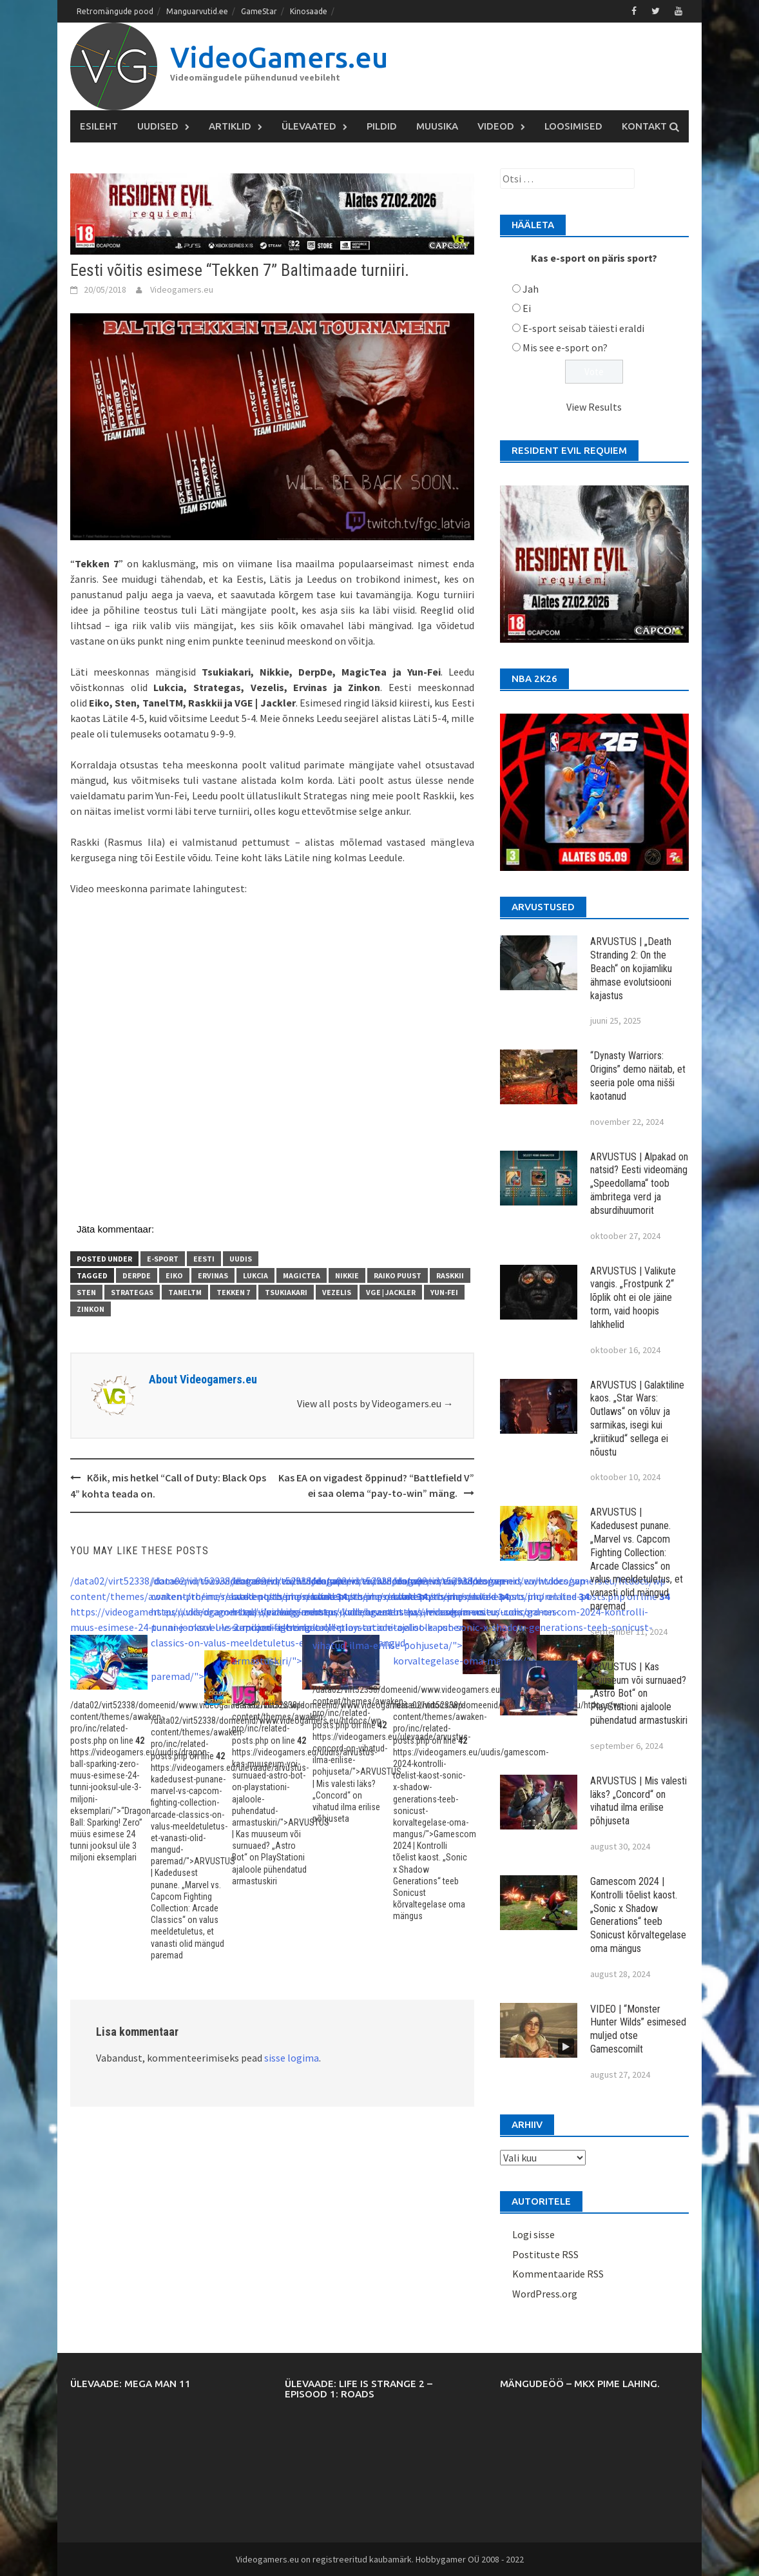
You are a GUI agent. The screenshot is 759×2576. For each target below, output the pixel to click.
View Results (594, 406)
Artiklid (230, 126)
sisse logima (291, 2057)
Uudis (240, 1259)
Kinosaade (308, 11)
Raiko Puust (397, 1275)
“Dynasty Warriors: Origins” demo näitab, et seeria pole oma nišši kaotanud (638, 1075)
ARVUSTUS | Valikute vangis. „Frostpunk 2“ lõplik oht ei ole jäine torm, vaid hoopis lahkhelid (633, 1298)
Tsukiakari (286, 1292)
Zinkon (90, 1309)
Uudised (157, 126)
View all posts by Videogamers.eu (375, 1403)
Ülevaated (309, 126)
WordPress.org (544, 2293)
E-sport (162, 1259)
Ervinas (213, 1275)
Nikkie (347, 1275)
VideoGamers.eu (279, 57)
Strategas (132, 1292)
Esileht (99, 126)
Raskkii (450, 1275)
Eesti (204, 1259)
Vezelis (336, 1292)
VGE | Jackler (391, 1292)
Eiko (174, 1275)
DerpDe (136, 1275)
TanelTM (185, 1292)
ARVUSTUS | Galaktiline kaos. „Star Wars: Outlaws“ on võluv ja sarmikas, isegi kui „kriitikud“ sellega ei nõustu (637, 1418)
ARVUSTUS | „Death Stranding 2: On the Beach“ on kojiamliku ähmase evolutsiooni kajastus (631, 968)
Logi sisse (533, 2234)
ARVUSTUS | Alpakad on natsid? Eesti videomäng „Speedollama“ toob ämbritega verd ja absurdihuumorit (639, 1183)
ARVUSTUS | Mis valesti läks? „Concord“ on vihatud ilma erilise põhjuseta (638, 1801)
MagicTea (301, 1275)
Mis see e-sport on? (565, 347)
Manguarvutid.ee (197, 11)
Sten (86, 1292)
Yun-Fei (444, 1292)
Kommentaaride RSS (558, 2273)
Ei (527, 308)
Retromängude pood (115, 11)
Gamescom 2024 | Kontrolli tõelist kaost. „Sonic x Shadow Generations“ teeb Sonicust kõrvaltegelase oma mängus (638, 1915)
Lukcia (255, 1275)
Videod (495, 126)
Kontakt (644, 126)
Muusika (437, 126)
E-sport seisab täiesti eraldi (583, 328)
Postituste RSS (545, 2254)
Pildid (382, 126)
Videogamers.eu (181, 289)
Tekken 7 (233, 1292)
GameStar (259, 11)
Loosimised (573, 126)
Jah (531, 288)
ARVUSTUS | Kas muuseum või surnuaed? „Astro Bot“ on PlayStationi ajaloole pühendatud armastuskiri (638, 1693)
